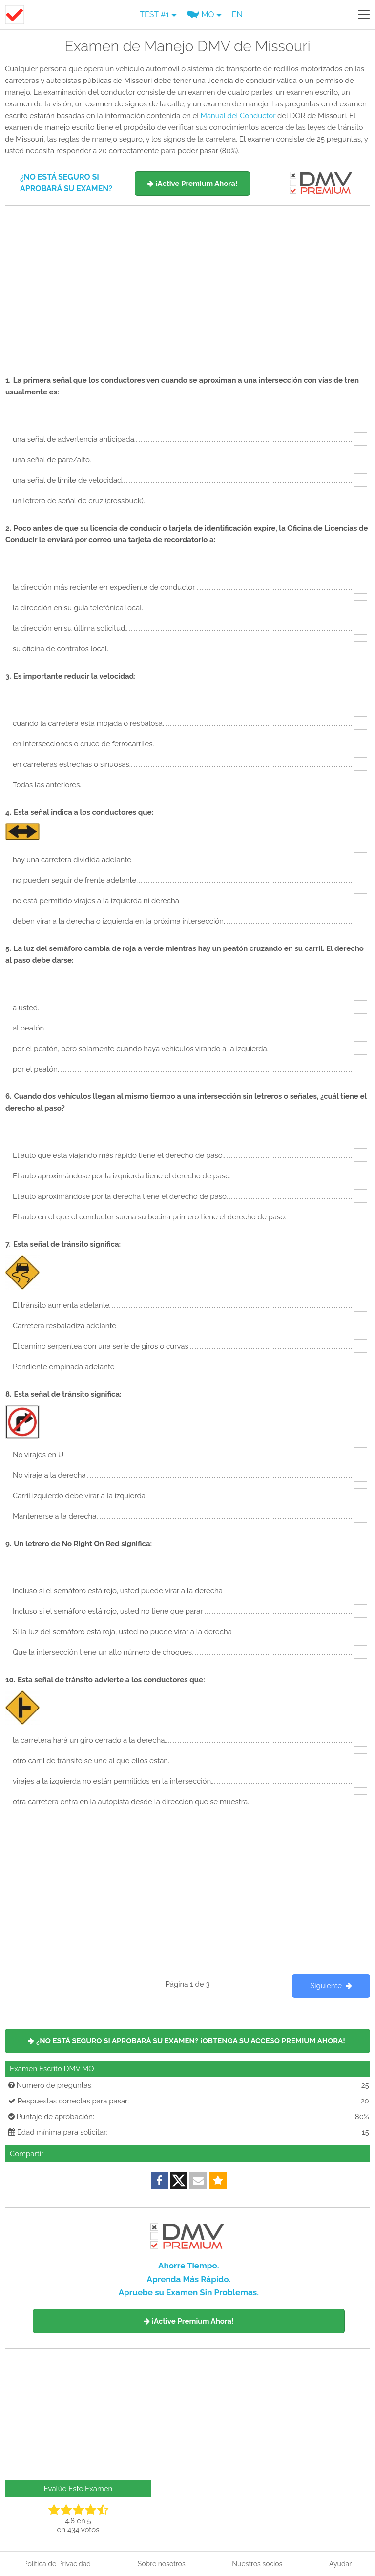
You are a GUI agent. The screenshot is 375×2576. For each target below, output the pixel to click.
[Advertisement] (187, 286)
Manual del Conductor (238, 115)
